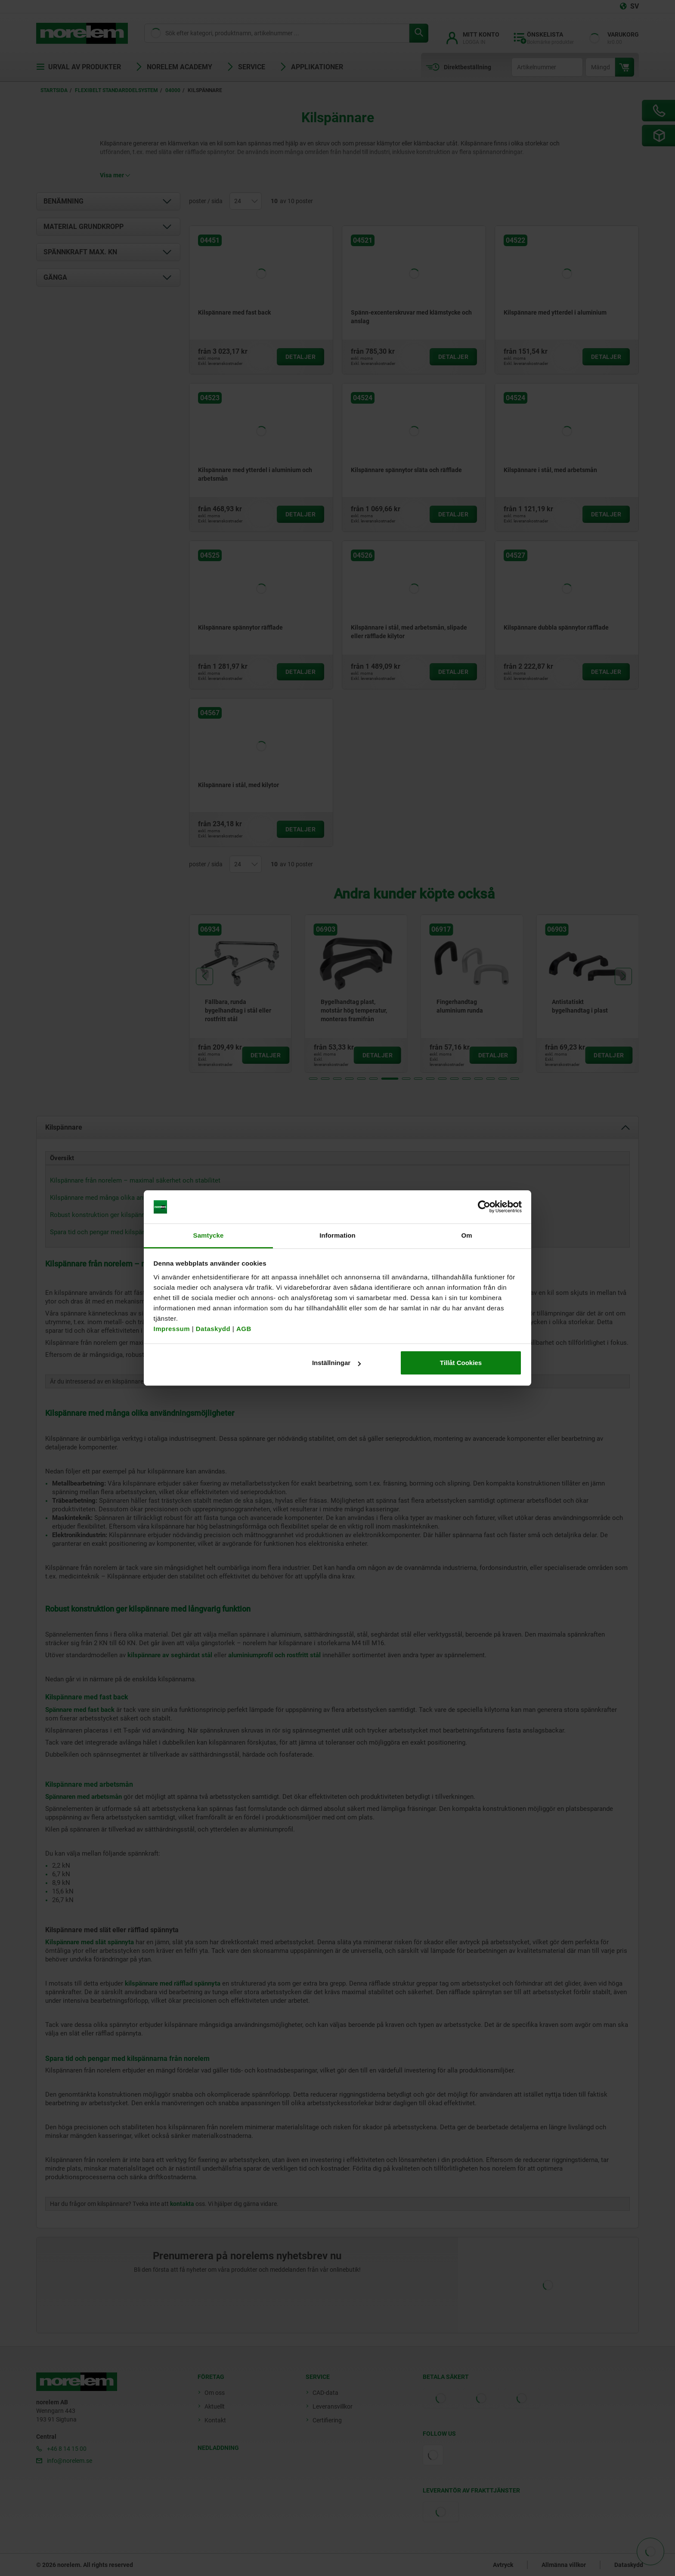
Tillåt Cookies (461, 1362)
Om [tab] (466, 1235)
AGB (243, 1328)
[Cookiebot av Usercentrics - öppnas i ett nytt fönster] (484, 1207)
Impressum (172, 1328)
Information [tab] (337, 1235)
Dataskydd (213, 1328)
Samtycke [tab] (208, 1235)
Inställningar (336, 1362)
